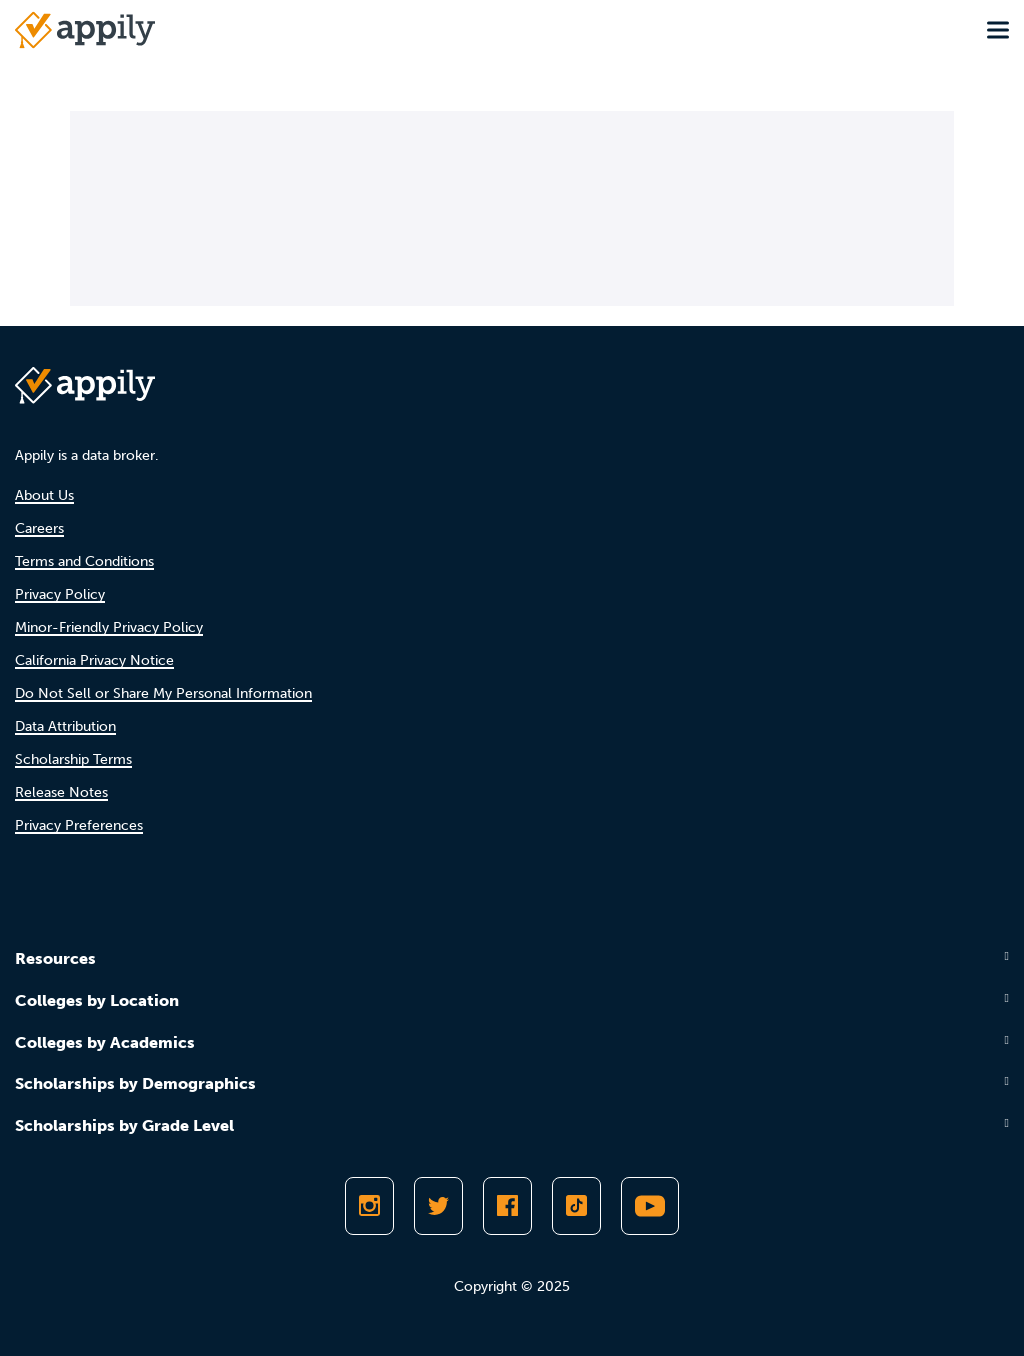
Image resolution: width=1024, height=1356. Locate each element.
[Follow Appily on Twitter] (438, 1206)
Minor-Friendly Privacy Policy (109, 627)
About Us (44, 495)
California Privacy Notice (94, 660)
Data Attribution (65, 726)
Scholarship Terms (73, 759)
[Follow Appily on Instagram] (369, 1206)
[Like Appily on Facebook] (507, 1206)
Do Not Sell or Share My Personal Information (163, 693)
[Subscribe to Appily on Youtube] (650, 1206)
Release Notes (61, 792)
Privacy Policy (60, 594)
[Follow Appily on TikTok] (576, 1206)
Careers (39, 528)
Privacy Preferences (79, 825)
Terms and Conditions (84, 561)
